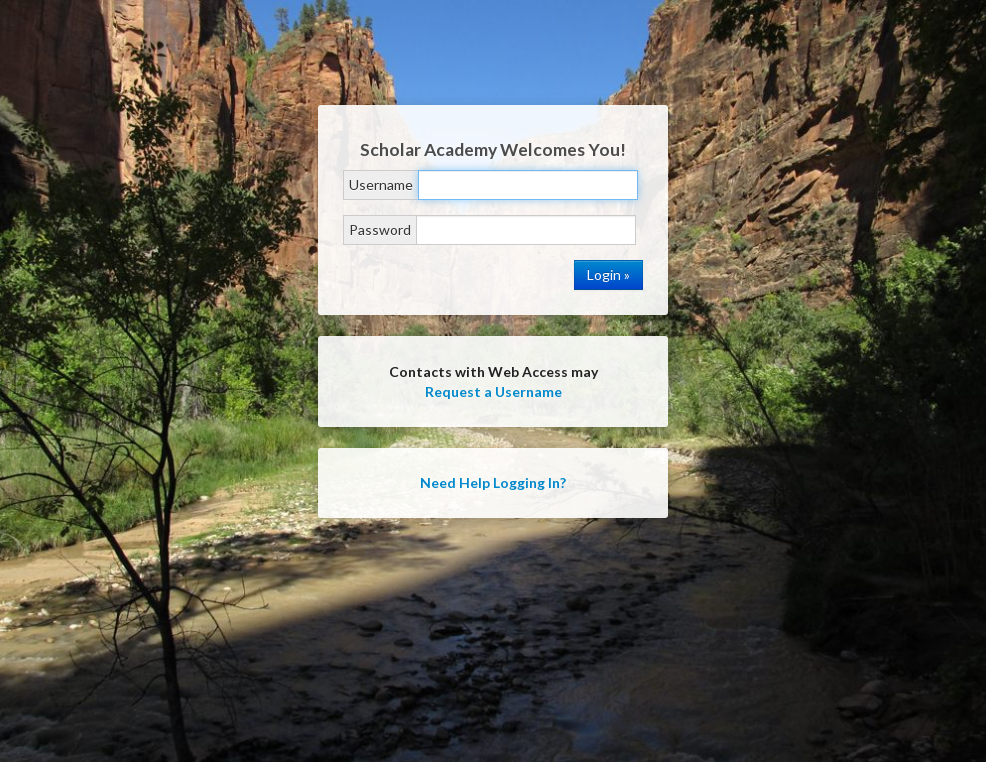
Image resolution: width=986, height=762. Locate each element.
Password (380, 229)
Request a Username (493, 391)
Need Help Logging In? (493, 482)
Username (381, 184)
